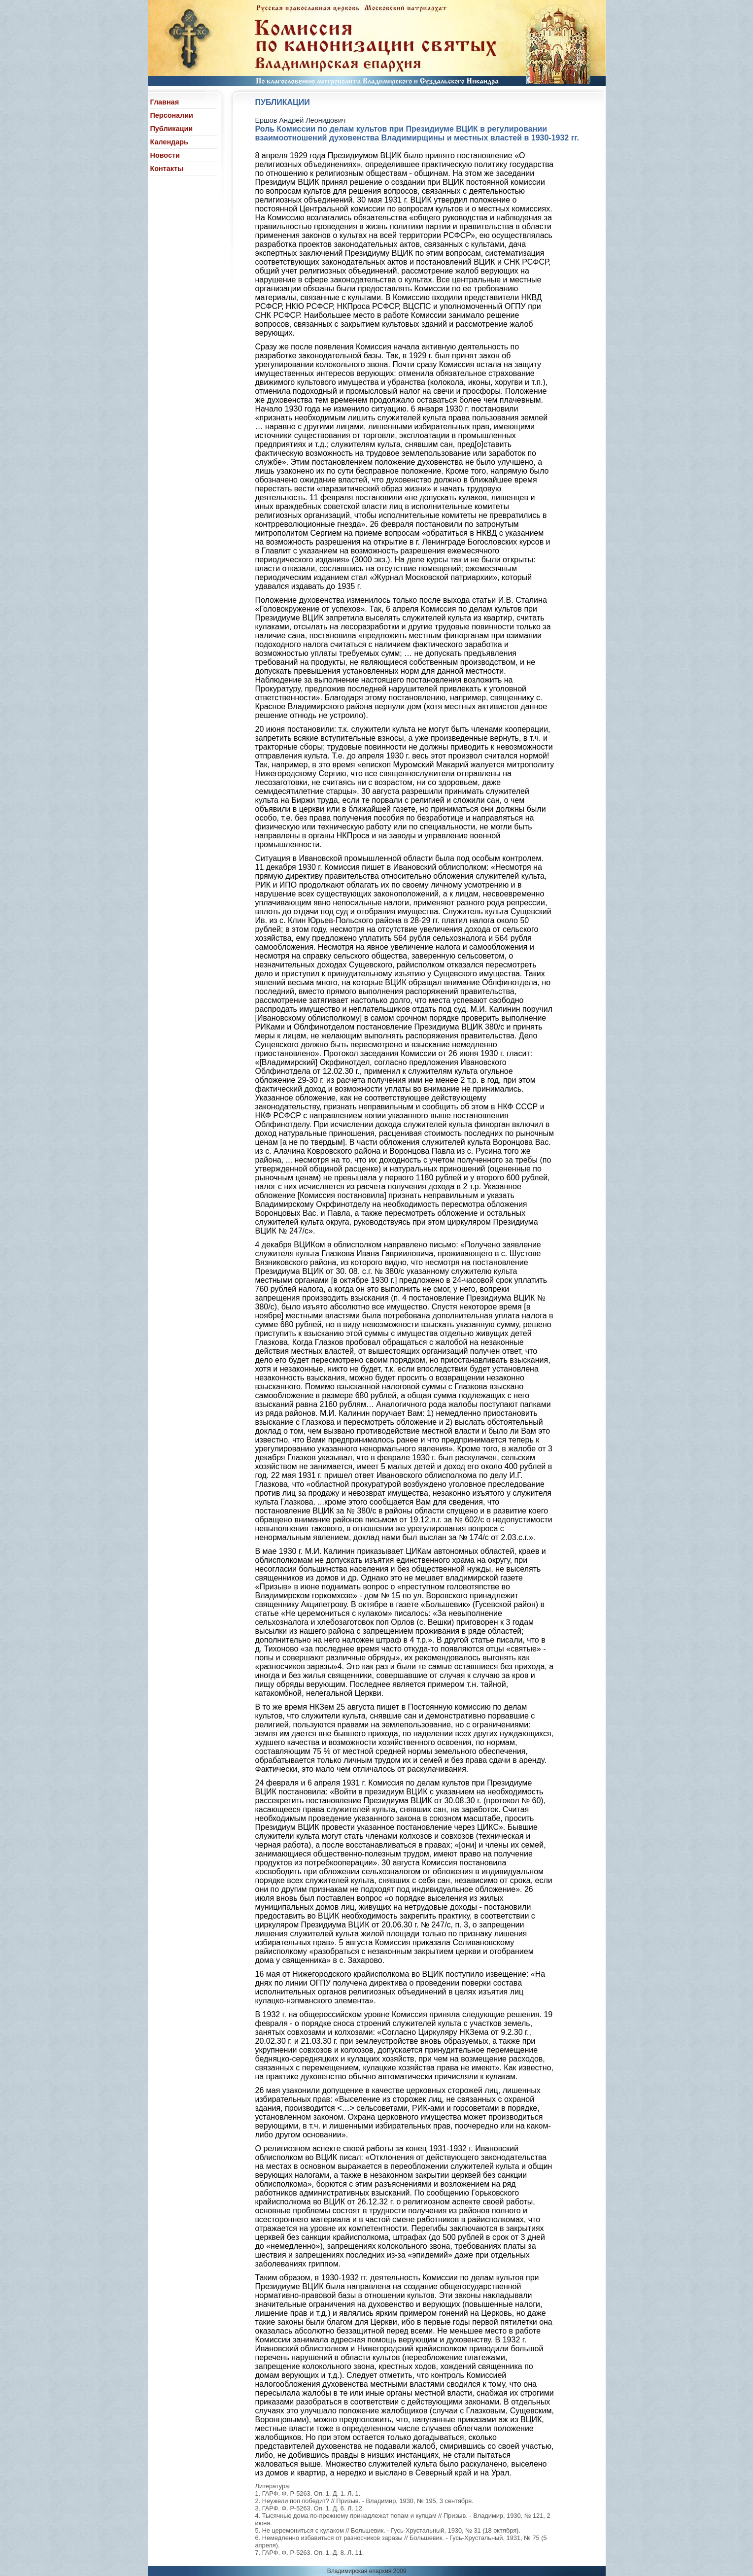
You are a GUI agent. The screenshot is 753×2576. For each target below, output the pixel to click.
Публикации (171, 129)
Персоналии (171, 115)
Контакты (167, 168)
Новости (165, 155)
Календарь (169, 142)
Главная (164, 102)
